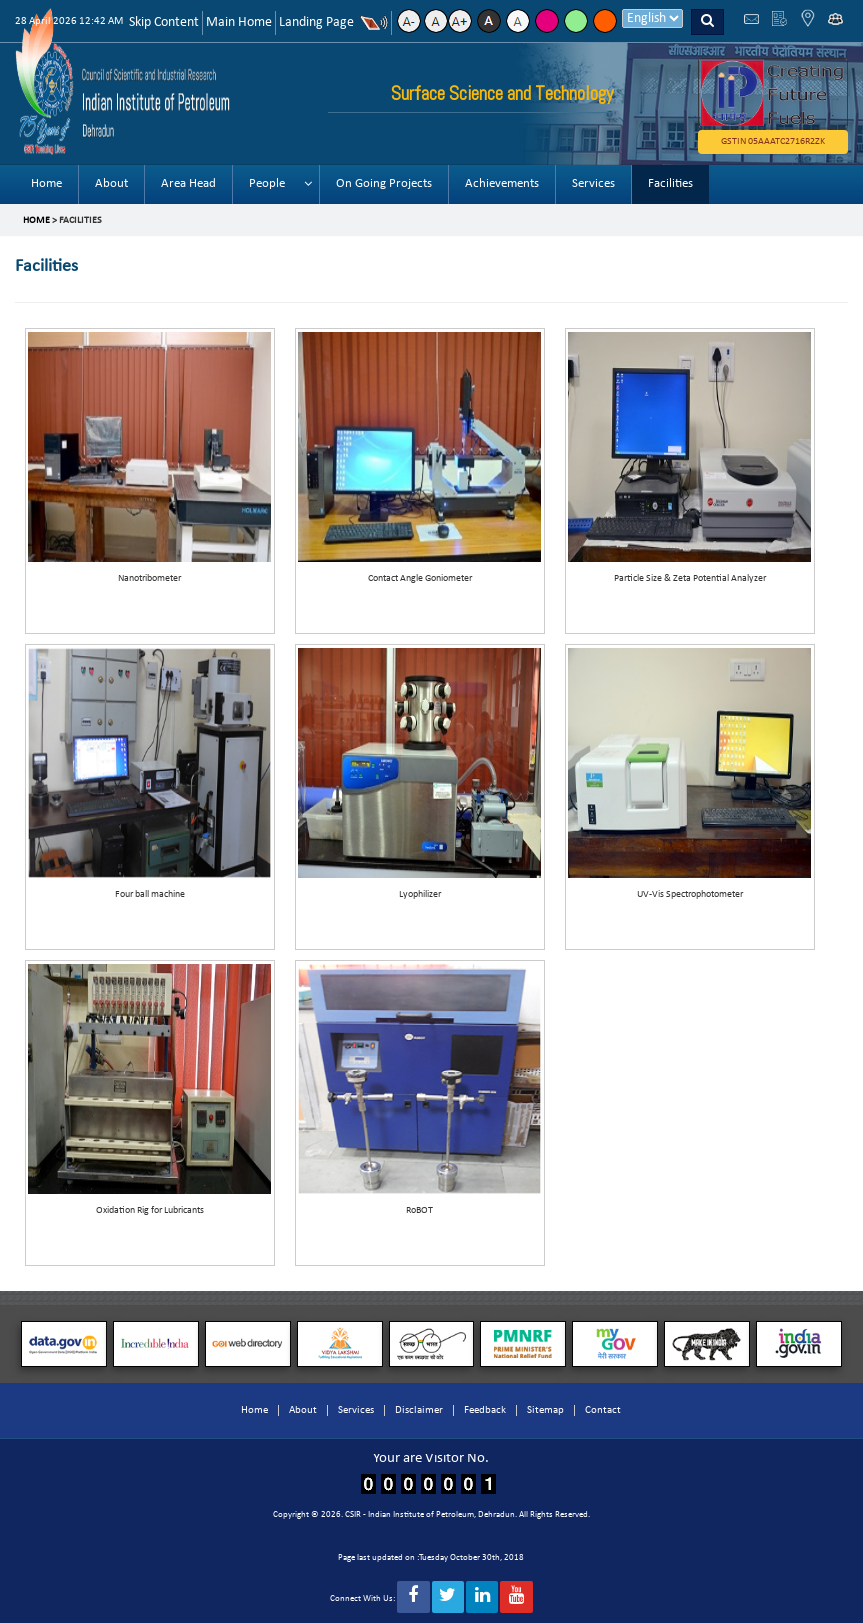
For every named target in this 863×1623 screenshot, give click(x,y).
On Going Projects (384, 183)
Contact (603, 1410)
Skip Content (164, 22)
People (267, 183)
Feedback (485, 1410)
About (111, 183)
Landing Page (316, 22)
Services (593, 183)
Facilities (670, 183)
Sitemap (545, 1410)
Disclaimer (419, 1410)
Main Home (239, 22)
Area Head (188, 183)
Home (46, 183)
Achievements (502, 183)
